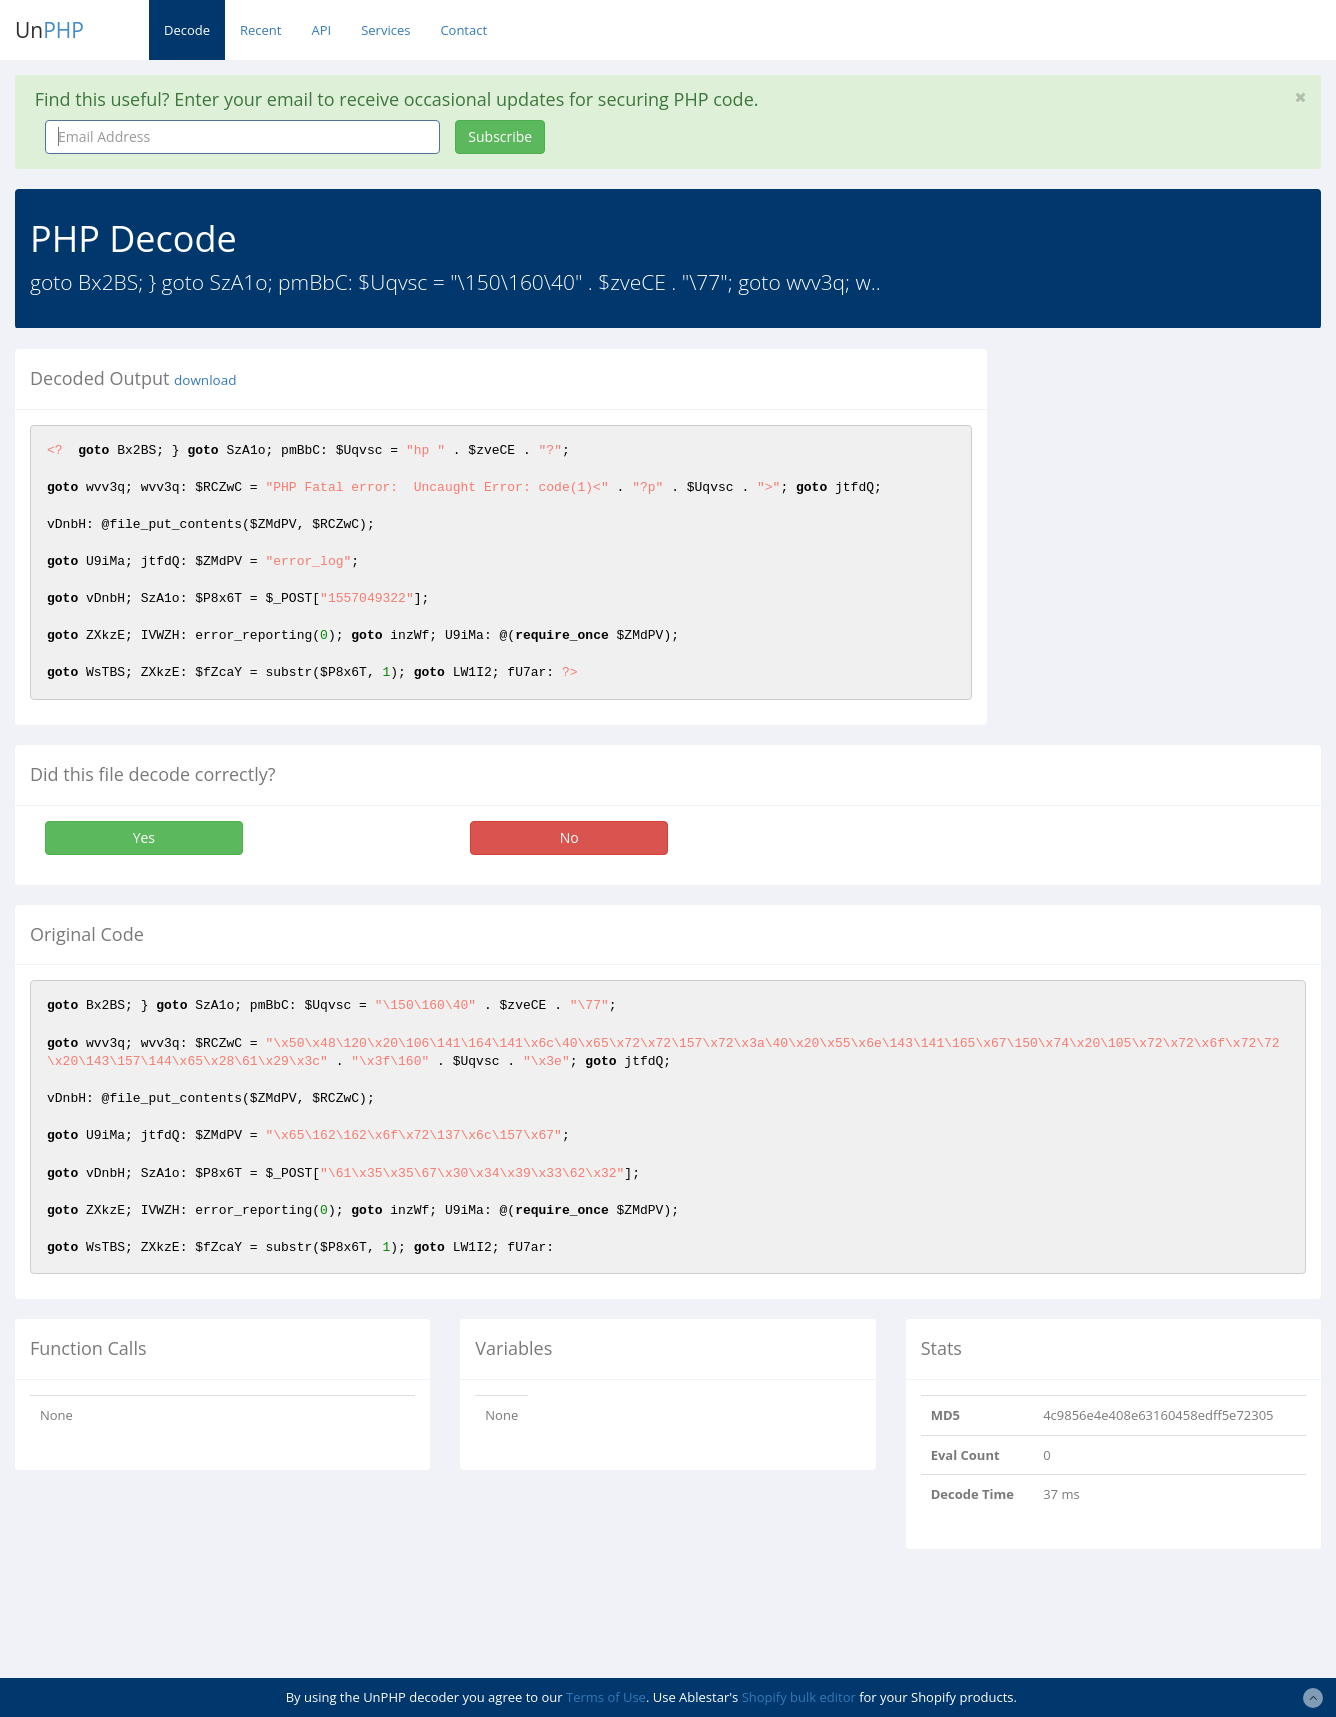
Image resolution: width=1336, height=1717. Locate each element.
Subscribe (500, 136)
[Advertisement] (1176, 474)
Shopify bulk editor (799, 1697)
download (205, 380)
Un (49, 30)
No (569, 837)
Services (385, 30)
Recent (260, 30)
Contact (463, 30)
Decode (187, 30)
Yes (144, 837)
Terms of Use (606, 1697)
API (321, 30)
